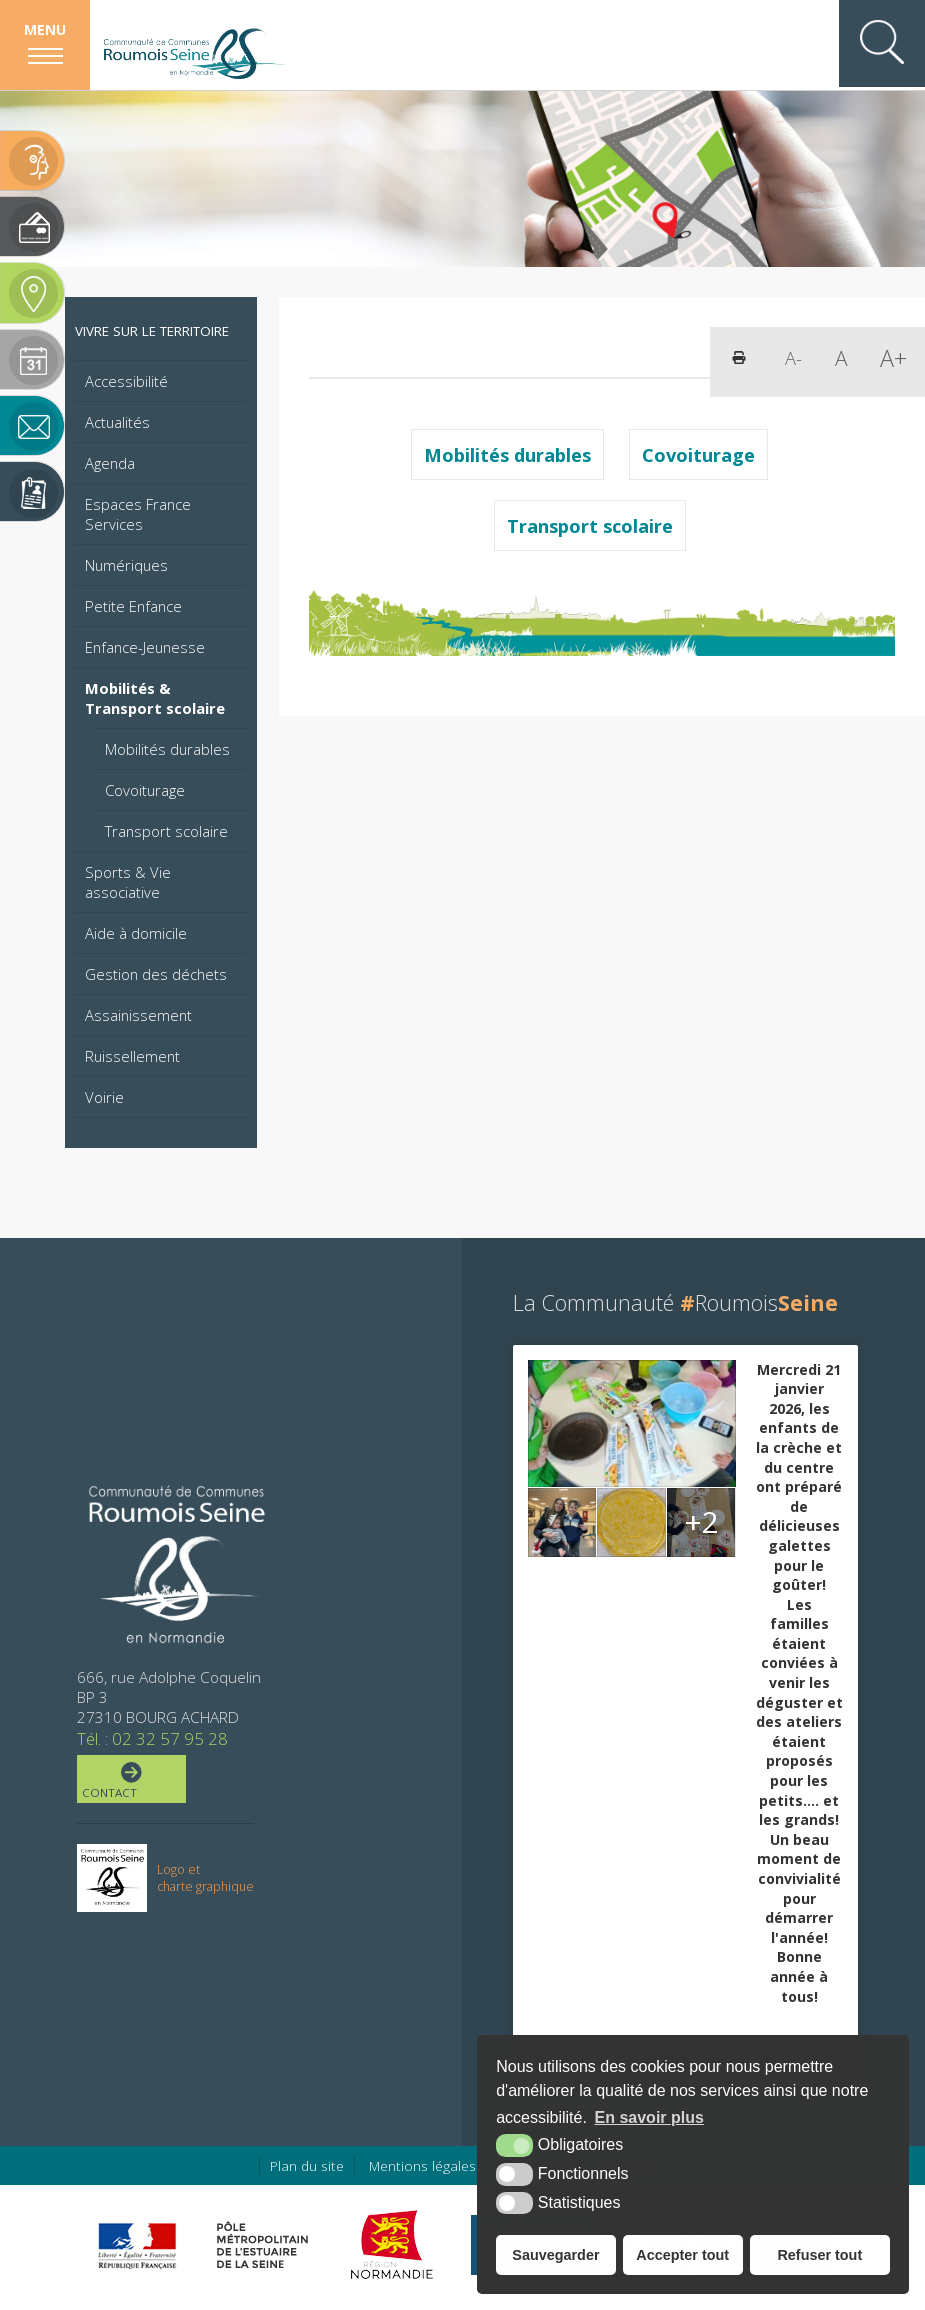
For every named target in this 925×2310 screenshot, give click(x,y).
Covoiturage (145, 790)
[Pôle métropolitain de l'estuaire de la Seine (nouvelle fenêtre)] (263, 2245)
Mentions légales (422, 2165)
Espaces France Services (138, 514)
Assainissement (138, 1015)
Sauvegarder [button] (555, 2255)
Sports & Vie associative (128, 882)
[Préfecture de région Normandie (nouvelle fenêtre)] (137, 2245)
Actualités (117, 422)
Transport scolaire (166, 831)
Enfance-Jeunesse (145, 647)
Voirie (104, 1097)
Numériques (126, 565)
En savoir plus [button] (649, 2117)
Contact (129, 1781)
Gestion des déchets (156, 974)
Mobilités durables (167, 749)
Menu (45, 29)
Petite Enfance (133, 606)
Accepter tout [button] (682, 2255)
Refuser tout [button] (819, 2255)
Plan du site (307, 2165)
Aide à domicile (136, 933)
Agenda (110, 463)
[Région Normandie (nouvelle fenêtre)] (394, 2245)
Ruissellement (132, 1056)
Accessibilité (126, 381)
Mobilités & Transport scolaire (155, 698)
